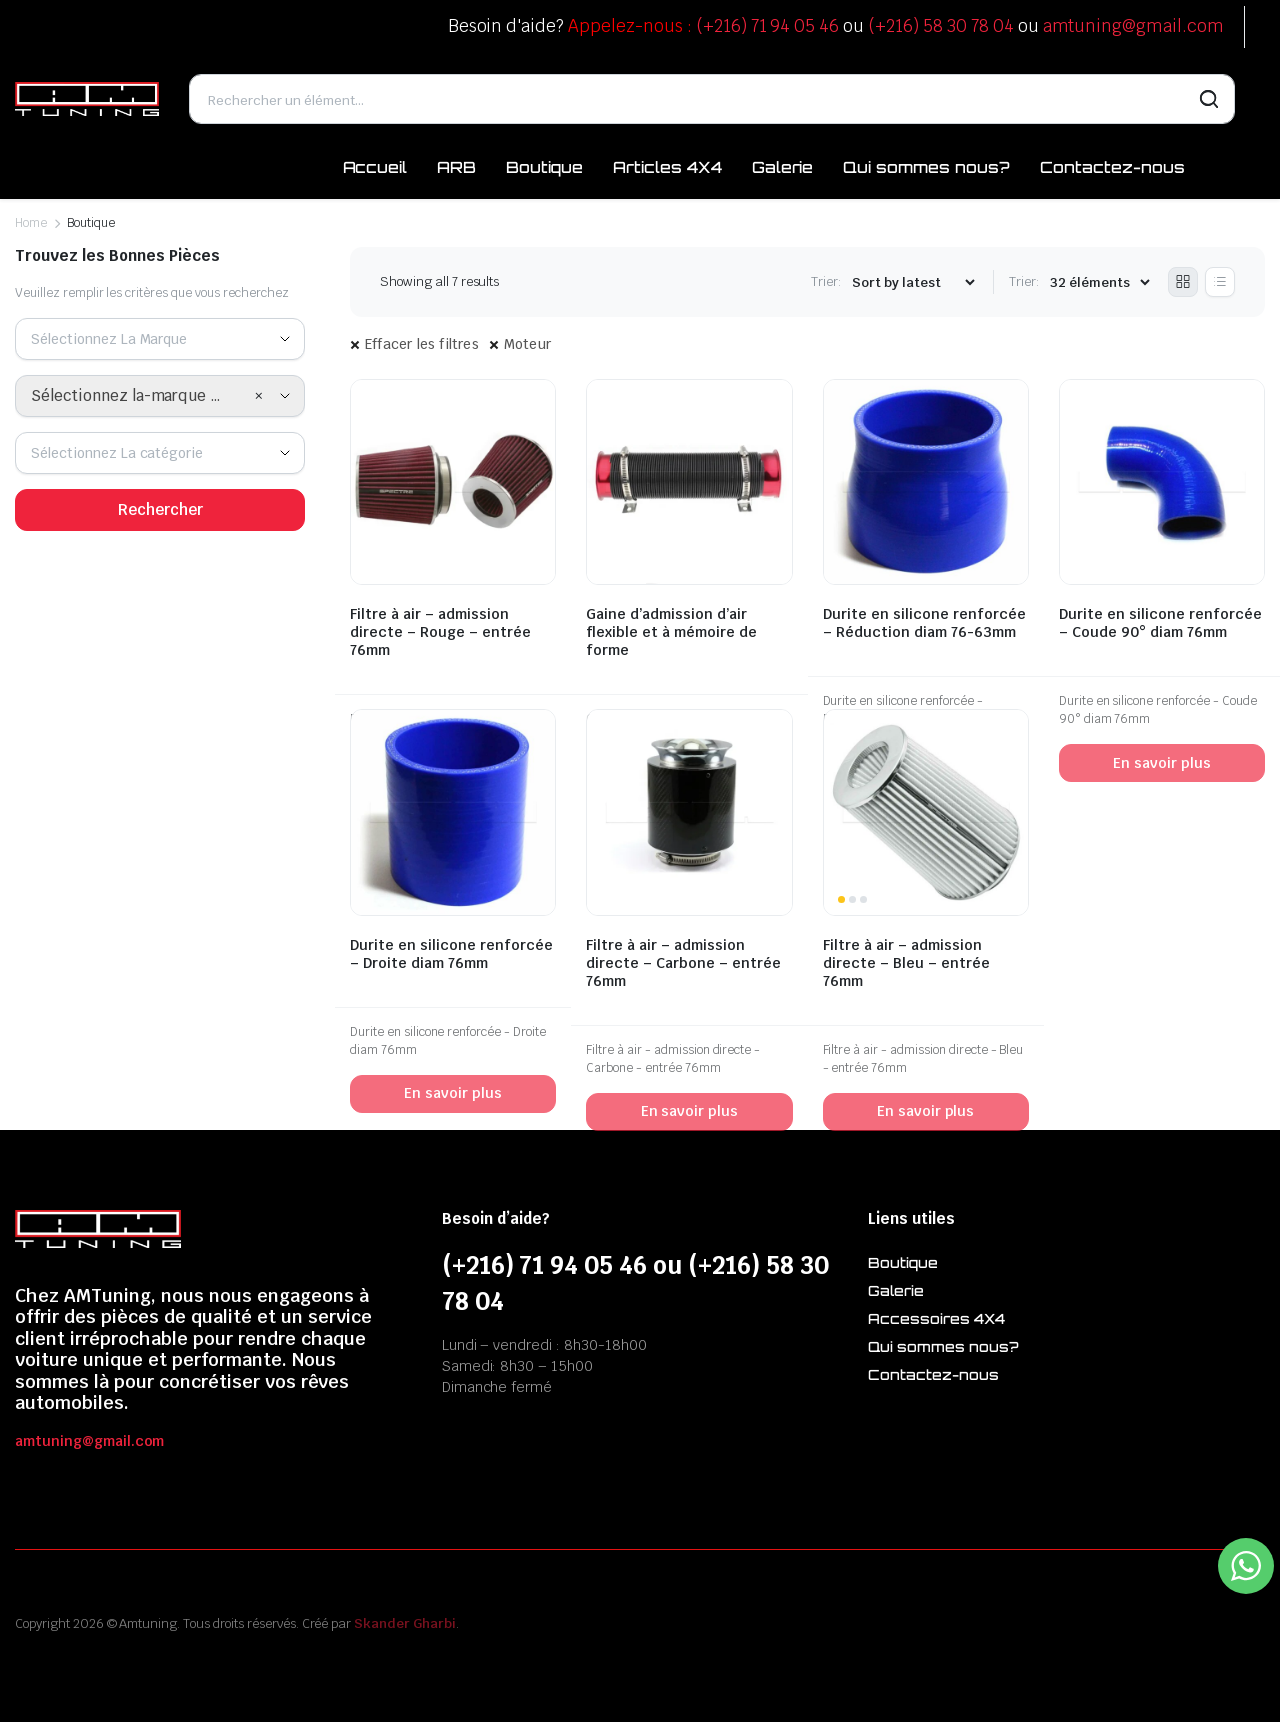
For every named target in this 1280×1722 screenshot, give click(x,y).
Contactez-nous (1112, 167)
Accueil (375, 167)
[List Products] (1220, 282)
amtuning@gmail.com (1133, 26)
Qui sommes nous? (926, 167)
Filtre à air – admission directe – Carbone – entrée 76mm (683, 963)
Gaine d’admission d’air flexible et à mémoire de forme (671, 632)
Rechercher (160, 509)
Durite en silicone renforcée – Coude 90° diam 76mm (1160, 623)
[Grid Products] (1183, 282)
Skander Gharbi (405, 1623)
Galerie (783, 167)
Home (31, 223)
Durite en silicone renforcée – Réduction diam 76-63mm (924, 623)
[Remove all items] (259, 396)
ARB (456, 167)
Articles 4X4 (667, 167)
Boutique (544, 167)
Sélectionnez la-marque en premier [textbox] (142, 395)
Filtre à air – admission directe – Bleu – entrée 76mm (906, 963)
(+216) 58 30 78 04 (940, 26)
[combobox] (160, 339)
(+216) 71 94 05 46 (767, 26)
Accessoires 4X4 (936, 1318)
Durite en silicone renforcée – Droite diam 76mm (451, 954)
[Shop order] (913, 282)
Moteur (527, 344)
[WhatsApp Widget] (1246, 1566)
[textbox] (116, 339)
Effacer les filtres (422, 344)
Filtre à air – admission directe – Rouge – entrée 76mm (440, 632)
